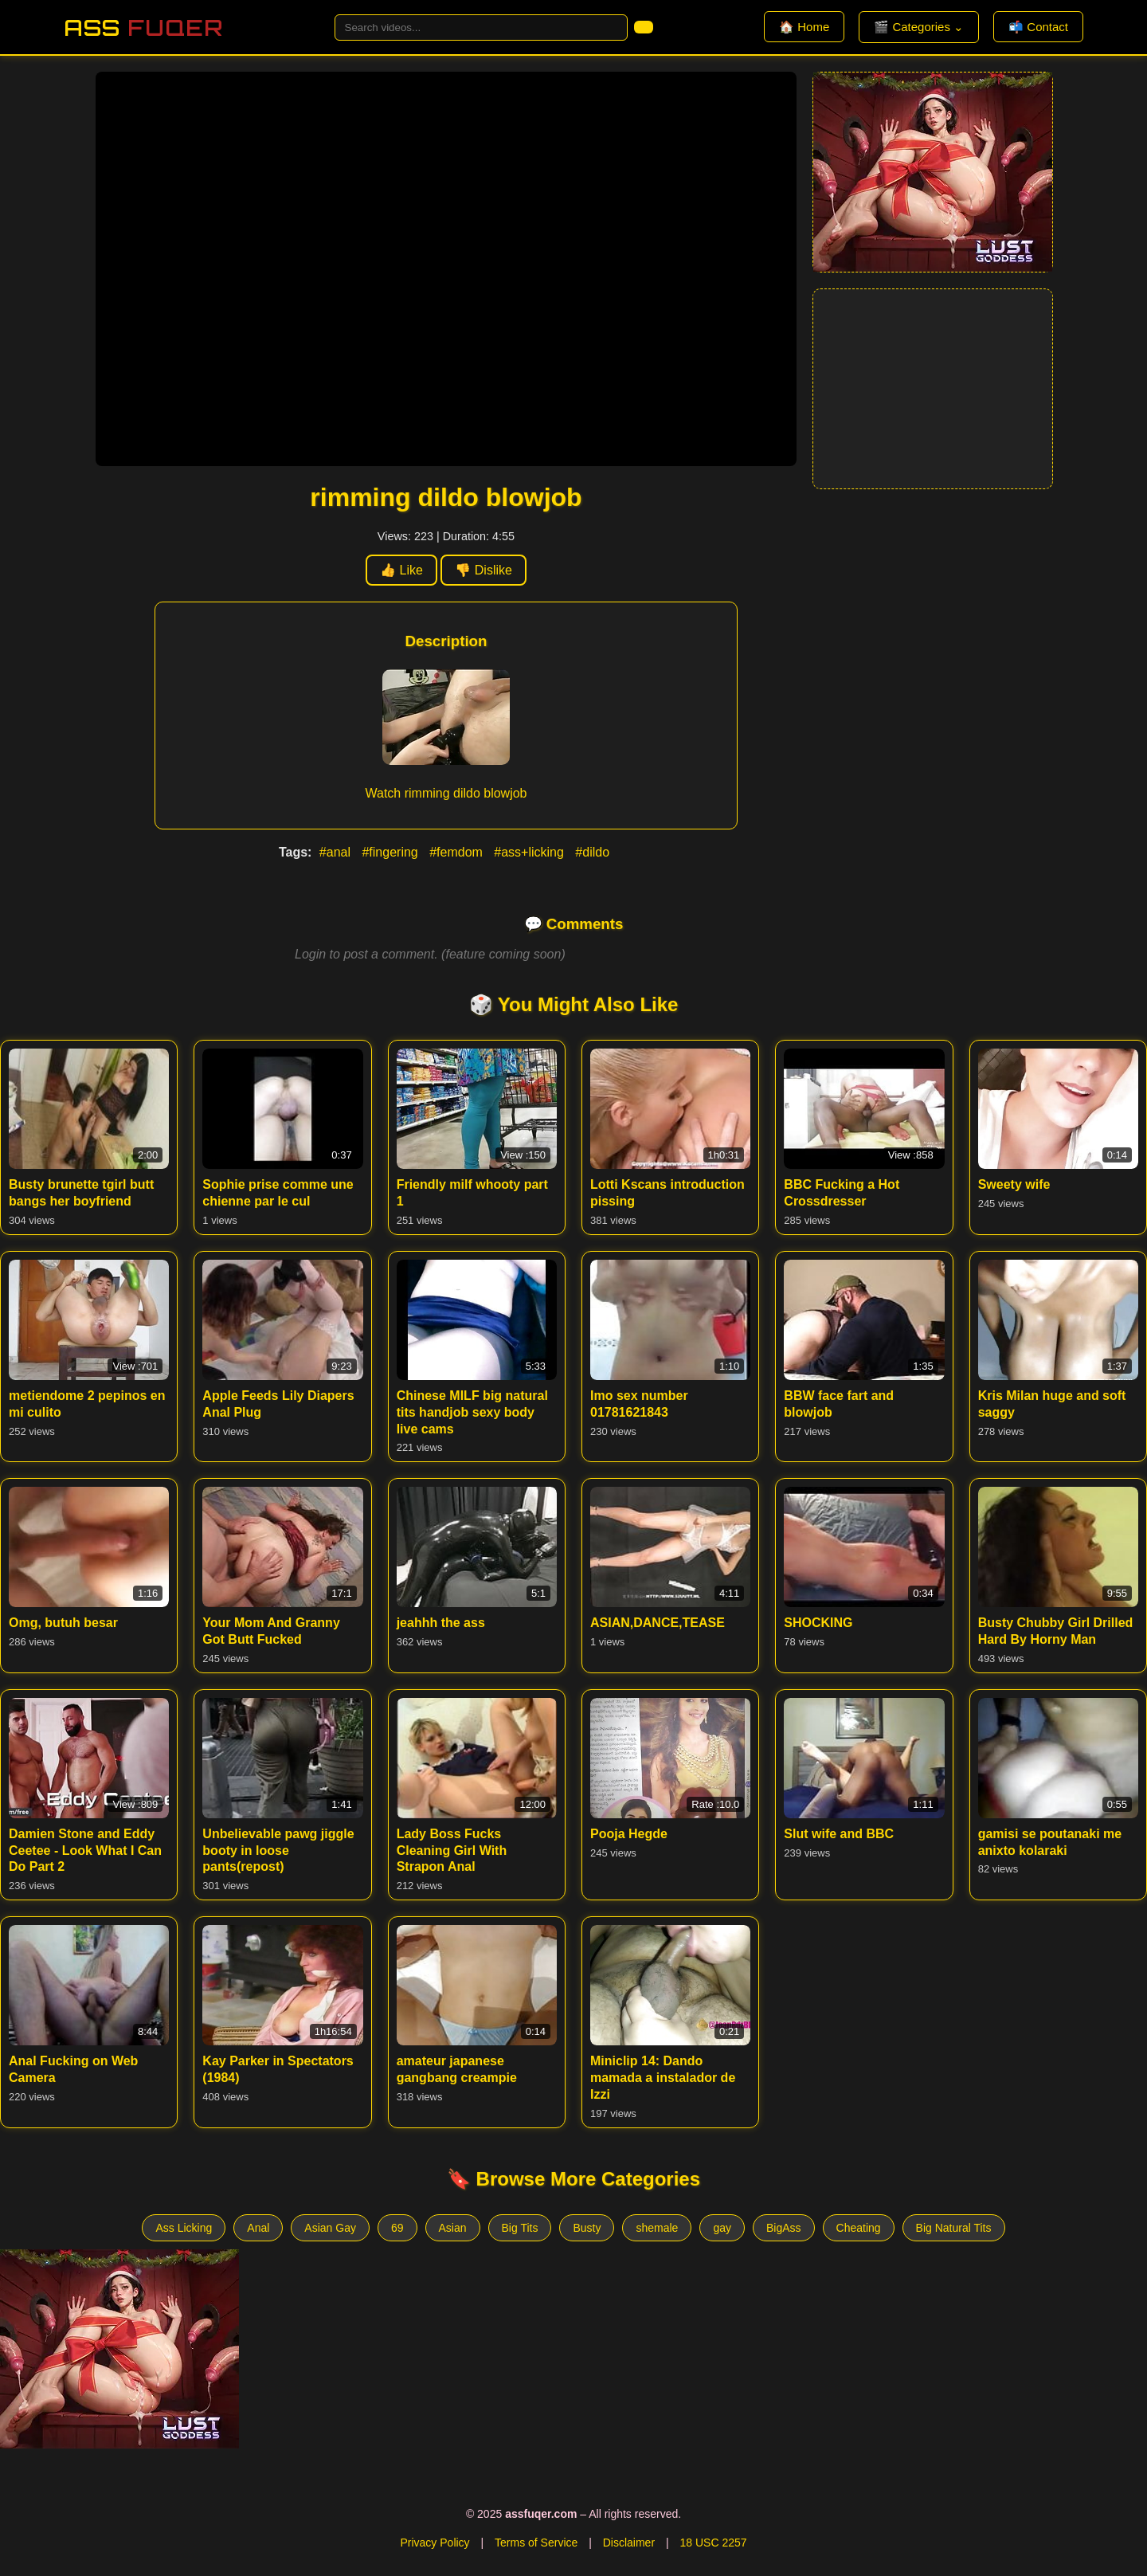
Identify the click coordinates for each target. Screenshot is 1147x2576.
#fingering (391, 852)
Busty (587, 2227)
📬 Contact (1038, 26)
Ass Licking (183, 2227)
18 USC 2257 (712, 2542)
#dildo (592, 852)
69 (397, 2227)
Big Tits (520, 2227)
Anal (258, 2227)
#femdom (457, 852)
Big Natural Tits (954, 2227)
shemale (657, 2227)
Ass (143, 27)
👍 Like (401, 570)
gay (722, 2227)
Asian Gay (330, 2227)
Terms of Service (536, 2542)
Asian (453, 2227)
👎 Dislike (483, 570)
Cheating (858, 2227)
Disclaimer (629, 2542)
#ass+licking (530, 852)
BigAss (783, 2227)
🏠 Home (804, 26)
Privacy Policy (434, 2542)
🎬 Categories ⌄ (919, 26)
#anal (336, 852)
